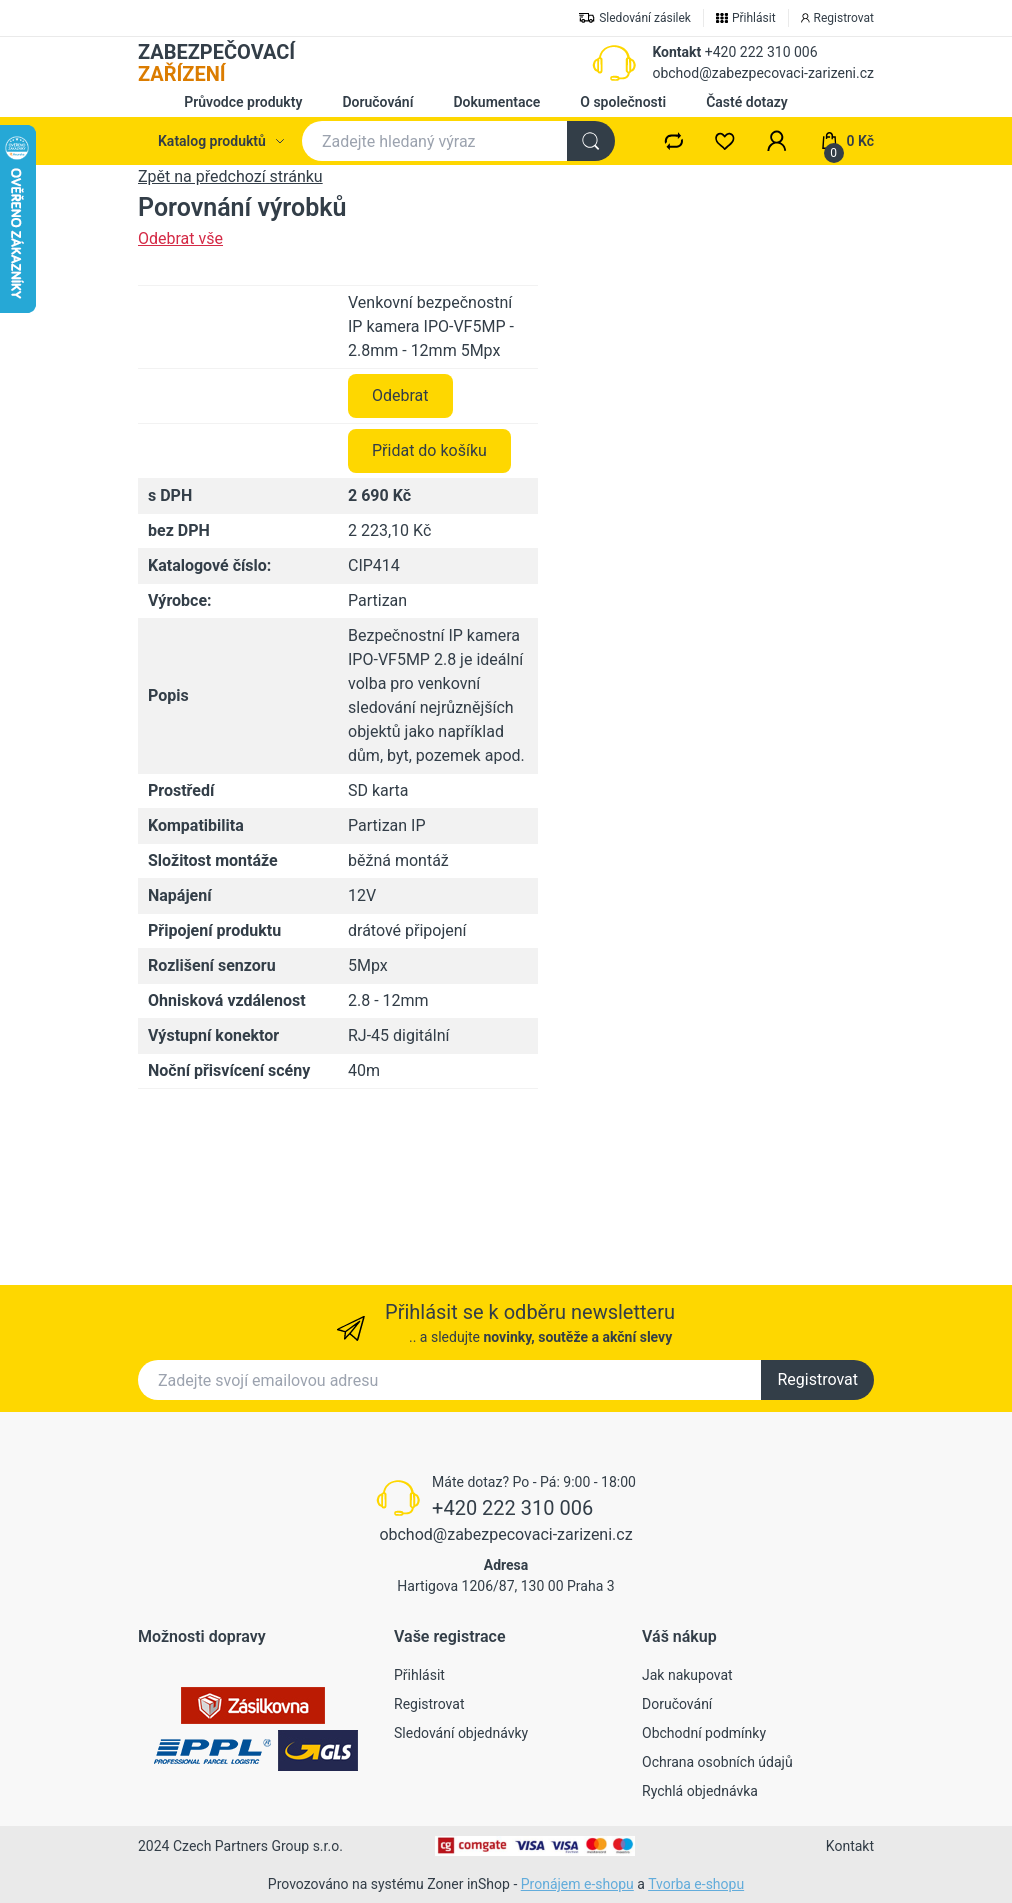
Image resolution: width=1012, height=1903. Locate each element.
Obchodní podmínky (704, 1733)
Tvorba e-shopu (696, 1884)
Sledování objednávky (461, 1733)
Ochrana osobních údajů (717, 1762)
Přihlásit (419, 1675)
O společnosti (623, 102)
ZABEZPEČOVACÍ (216, 63)
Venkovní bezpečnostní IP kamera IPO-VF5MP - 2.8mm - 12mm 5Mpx (431, 482)
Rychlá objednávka (700, 1791)
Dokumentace (496, 102)
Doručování (377, 102)
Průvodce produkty (243, 102)
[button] (777, 141)
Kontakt (676, 52)
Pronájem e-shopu (577, 1884)
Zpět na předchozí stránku (230, 176)
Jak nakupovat (687, 1675)
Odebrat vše (180, 238)
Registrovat (817, 1379)
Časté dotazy (747, 102)
